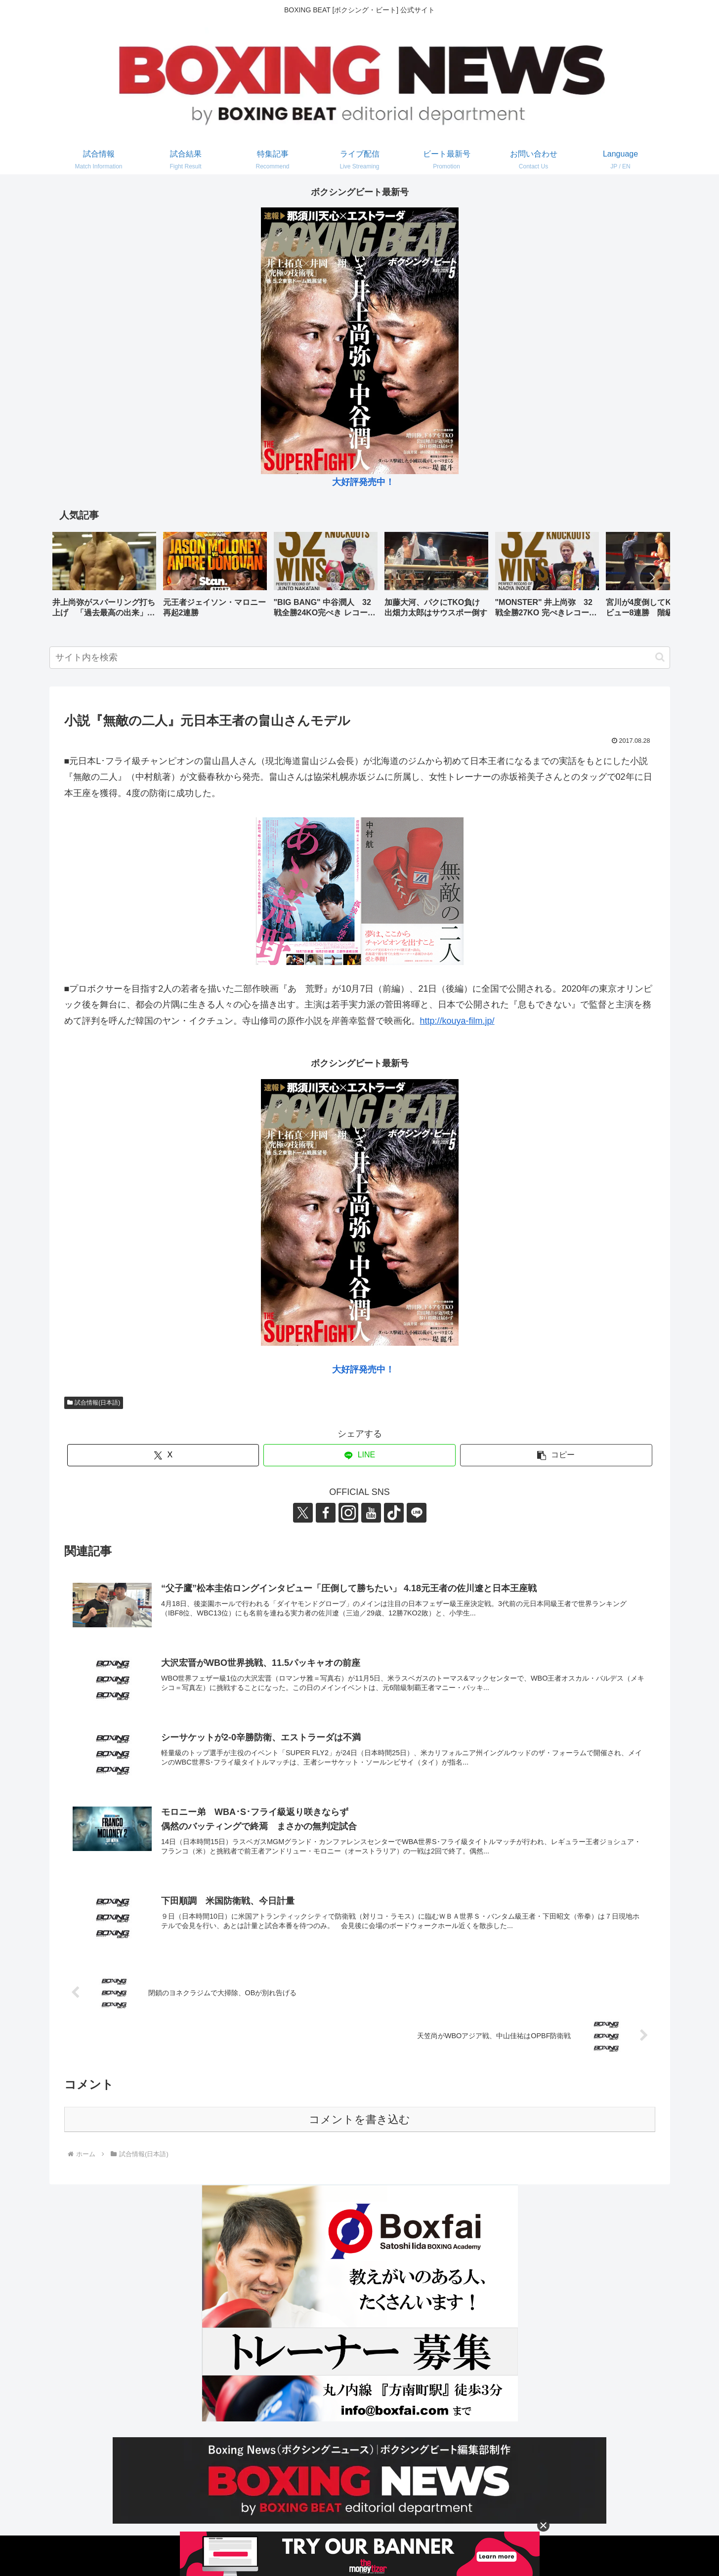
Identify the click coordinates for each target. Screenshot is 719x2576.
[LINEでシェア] (359, 1455)
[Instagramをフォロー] (348, 1513)
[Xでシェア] (163, 1455)
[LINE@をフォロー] (416, 1513)
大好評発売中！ (363, 482)
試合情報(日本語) (94, 1402)
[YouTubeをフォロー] (371, 1513)
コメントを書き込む (359, 2119)
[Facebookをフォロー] (326, 1513)
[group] (104, 578)
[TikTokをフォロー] (394, 1513)
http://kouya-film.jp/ (457, 1021)
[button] (652, 577)
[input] (359, 657)
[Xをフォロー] (303, 1513)
